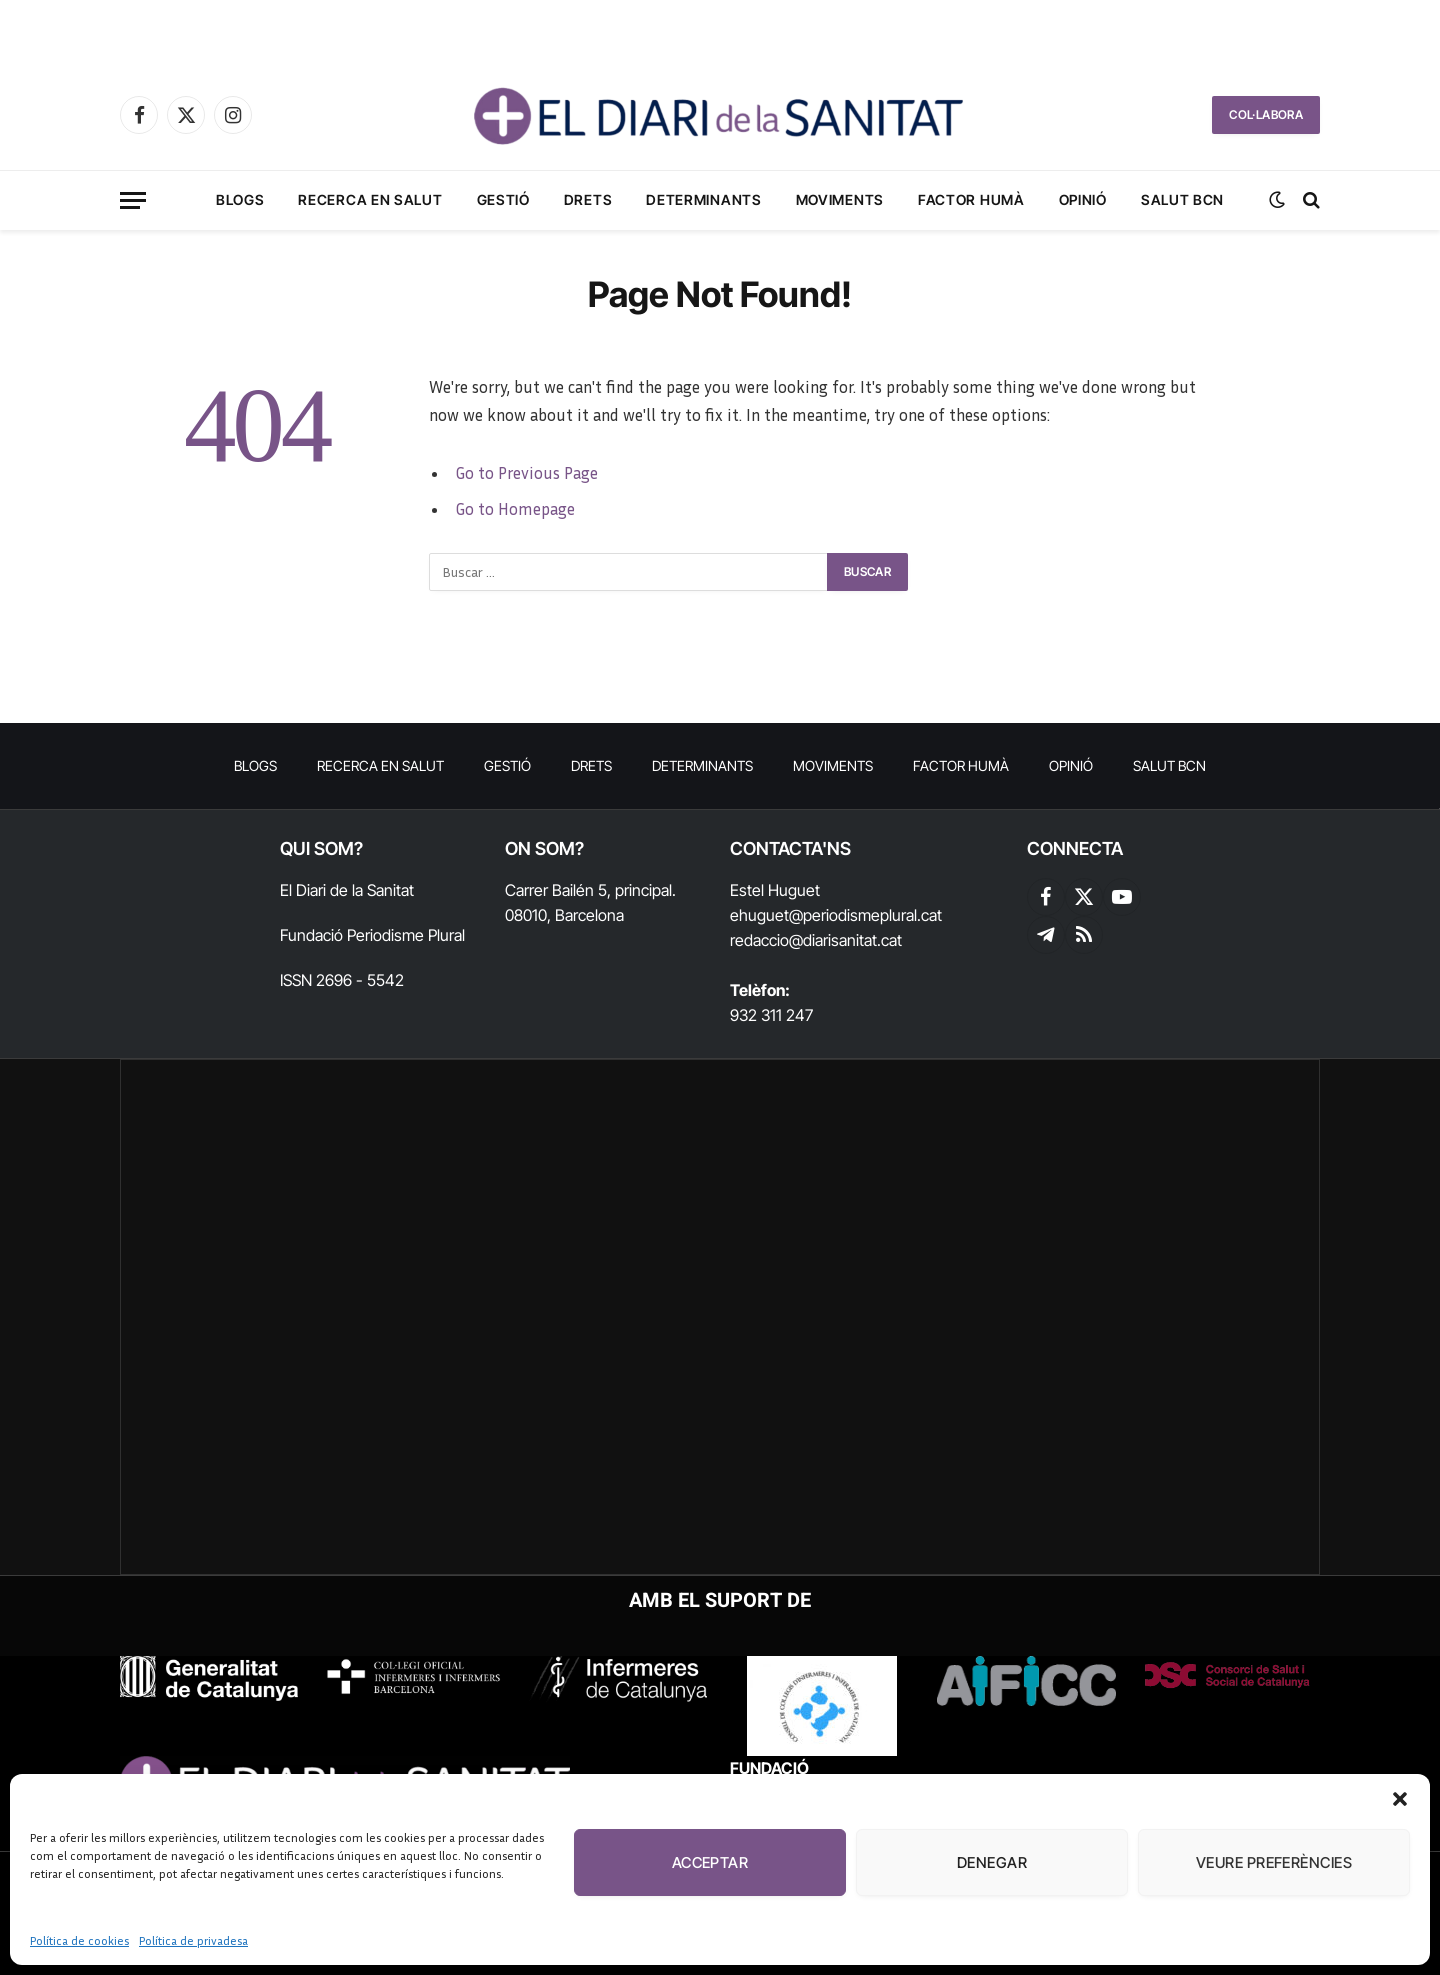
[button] (1400, 1799)
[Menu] (133, 200)
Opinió (1083, 199)
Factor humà (971, 199)
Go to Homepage (515, 509)
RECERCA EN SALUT (370, 199)
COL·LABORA (1266, 114)
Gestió (503, 199)
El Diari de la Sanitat (347, 890)
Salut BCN (1182, 199)
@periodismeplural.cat (865, 915)
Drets (588, 199)
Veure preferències (1274, 1862)
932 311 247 (771, 1015)
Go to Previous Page (526, 473)
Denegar (992, 1862)
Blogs (240, 199)
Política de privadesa (193, 1940)
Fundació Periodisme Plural (372, 935)
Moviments (840, 199)
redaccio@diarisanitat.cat (816, 940)
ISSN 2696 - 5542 (342, 980)
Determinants (703, 199)
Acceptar (710, 1862)
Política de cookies (79, 1940)
